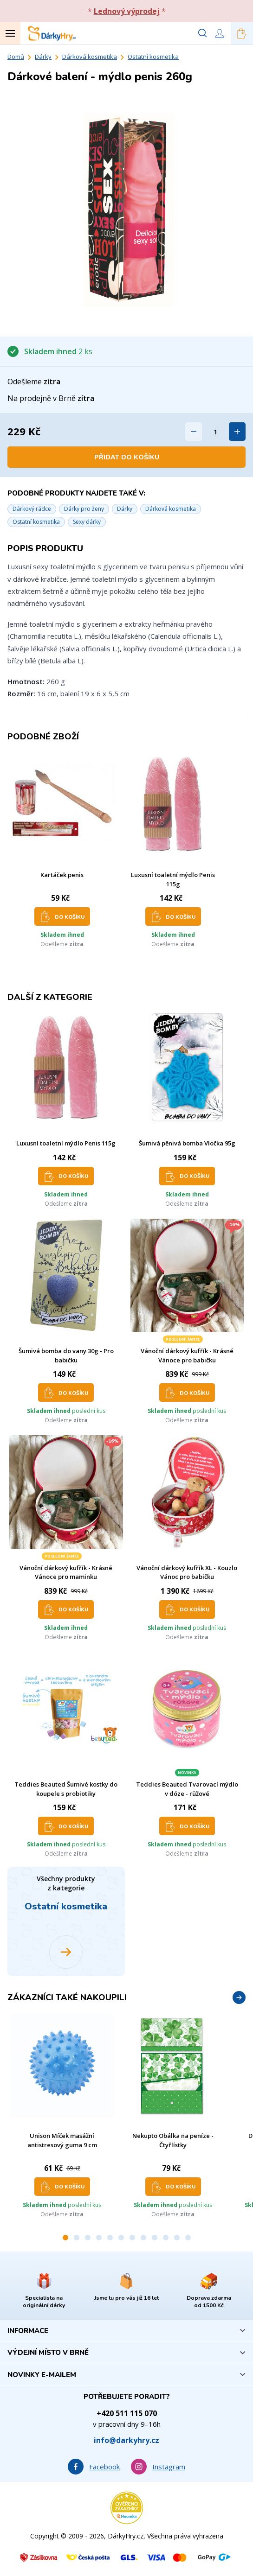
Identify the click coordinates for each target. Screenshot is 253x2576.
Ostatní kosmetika (153, 56)
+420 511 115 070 (127, 2413)
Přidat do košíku (126, 457)
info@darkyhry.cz (126, 2440)
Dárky (43, 56)
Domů (15, 56)
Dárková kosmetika (89, 56)
